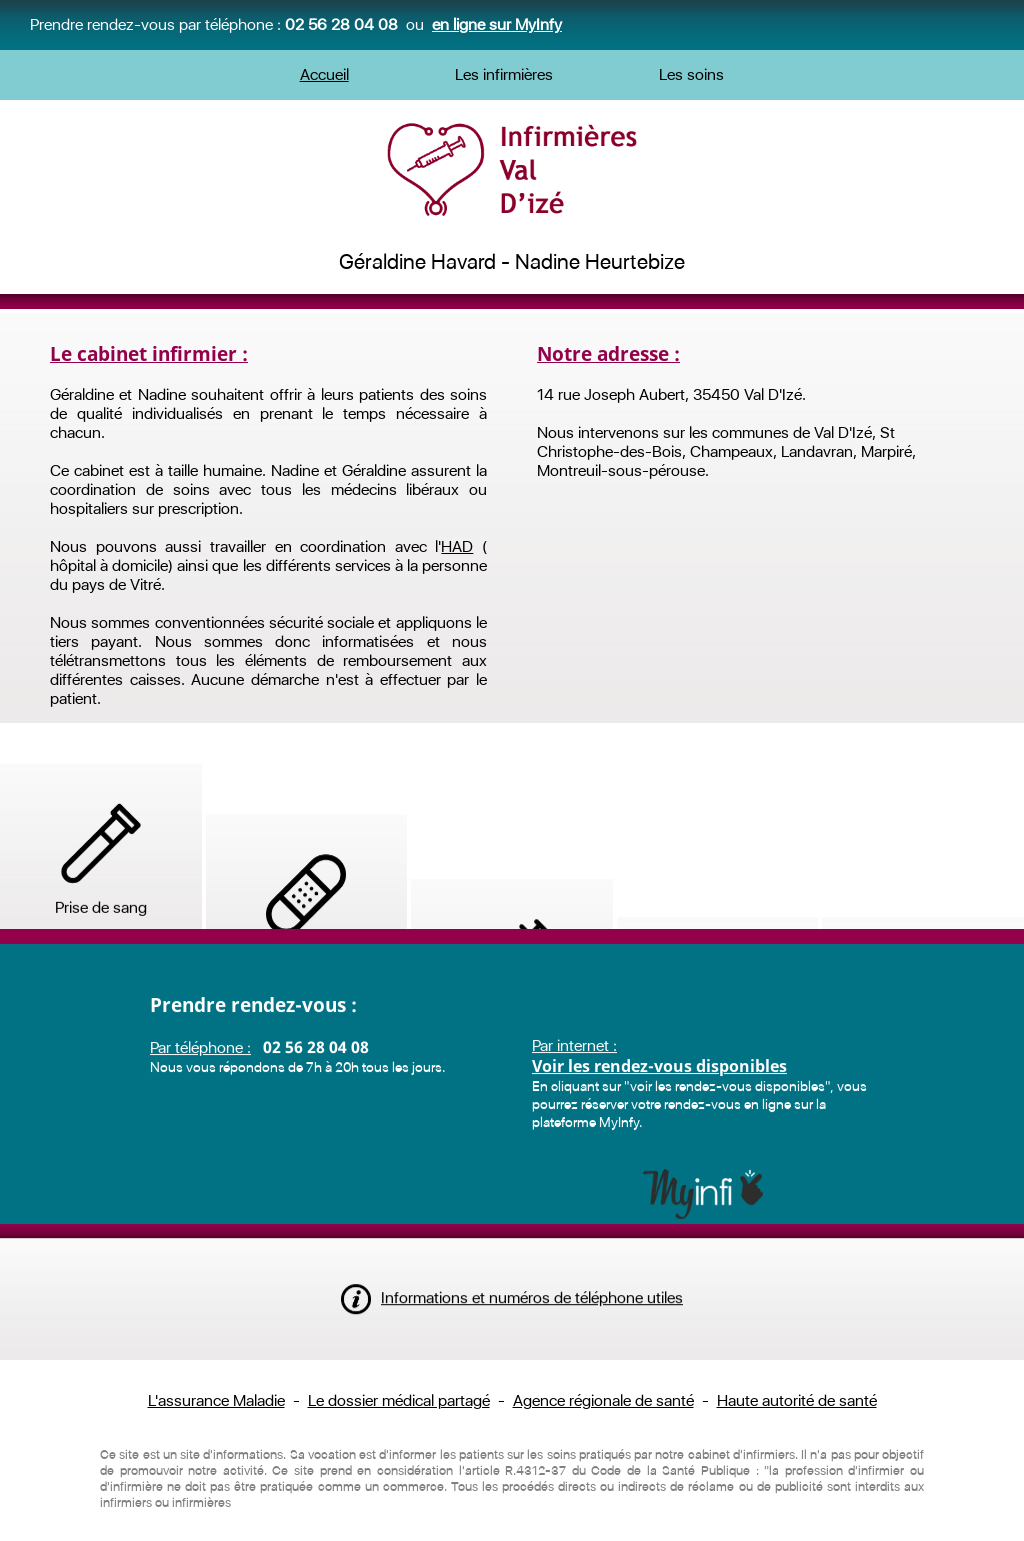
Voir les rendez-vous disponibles (659, 1130)
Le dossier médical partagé (399, 1400)
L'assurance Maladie (216, 1400)
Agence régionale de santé (603, 1400)
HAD (457, 546)
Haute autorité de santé (797, 1400)
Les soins (691, 74)
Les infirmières (504, 74)
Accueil (324, 74)
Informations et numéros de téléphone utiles (512, 1322)
